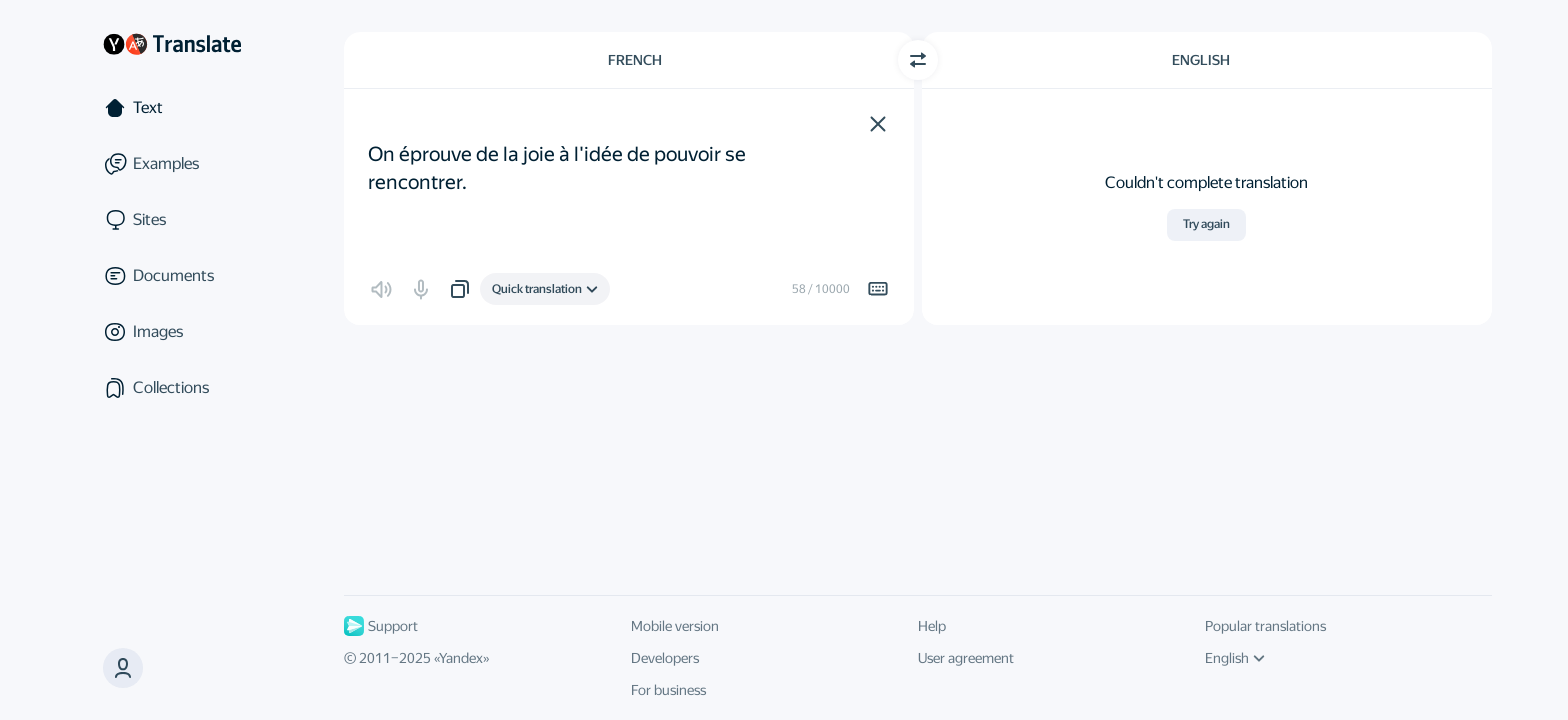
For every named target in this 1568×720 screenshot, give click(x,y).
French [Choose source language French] (635, 60)
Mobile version (675, 626)
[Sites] (172, 220)
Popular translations (1265, 626)
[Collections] (172, 388)
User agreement (966, 658)
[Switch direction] (918, 60)
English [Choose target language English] (1201, 60)
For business (668, 690)
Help (932, 626)
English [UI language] (1235, 658)
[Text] (172, 108)
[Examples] (172, 164)
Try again (1206, 224)
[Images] (172, 332)
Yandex (461, 658)
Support (381, 626)
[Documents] (172, 276)
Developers (665, 658)
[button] (878, 124)
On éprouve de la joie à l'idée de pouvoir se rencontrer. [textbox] (559, 154)
